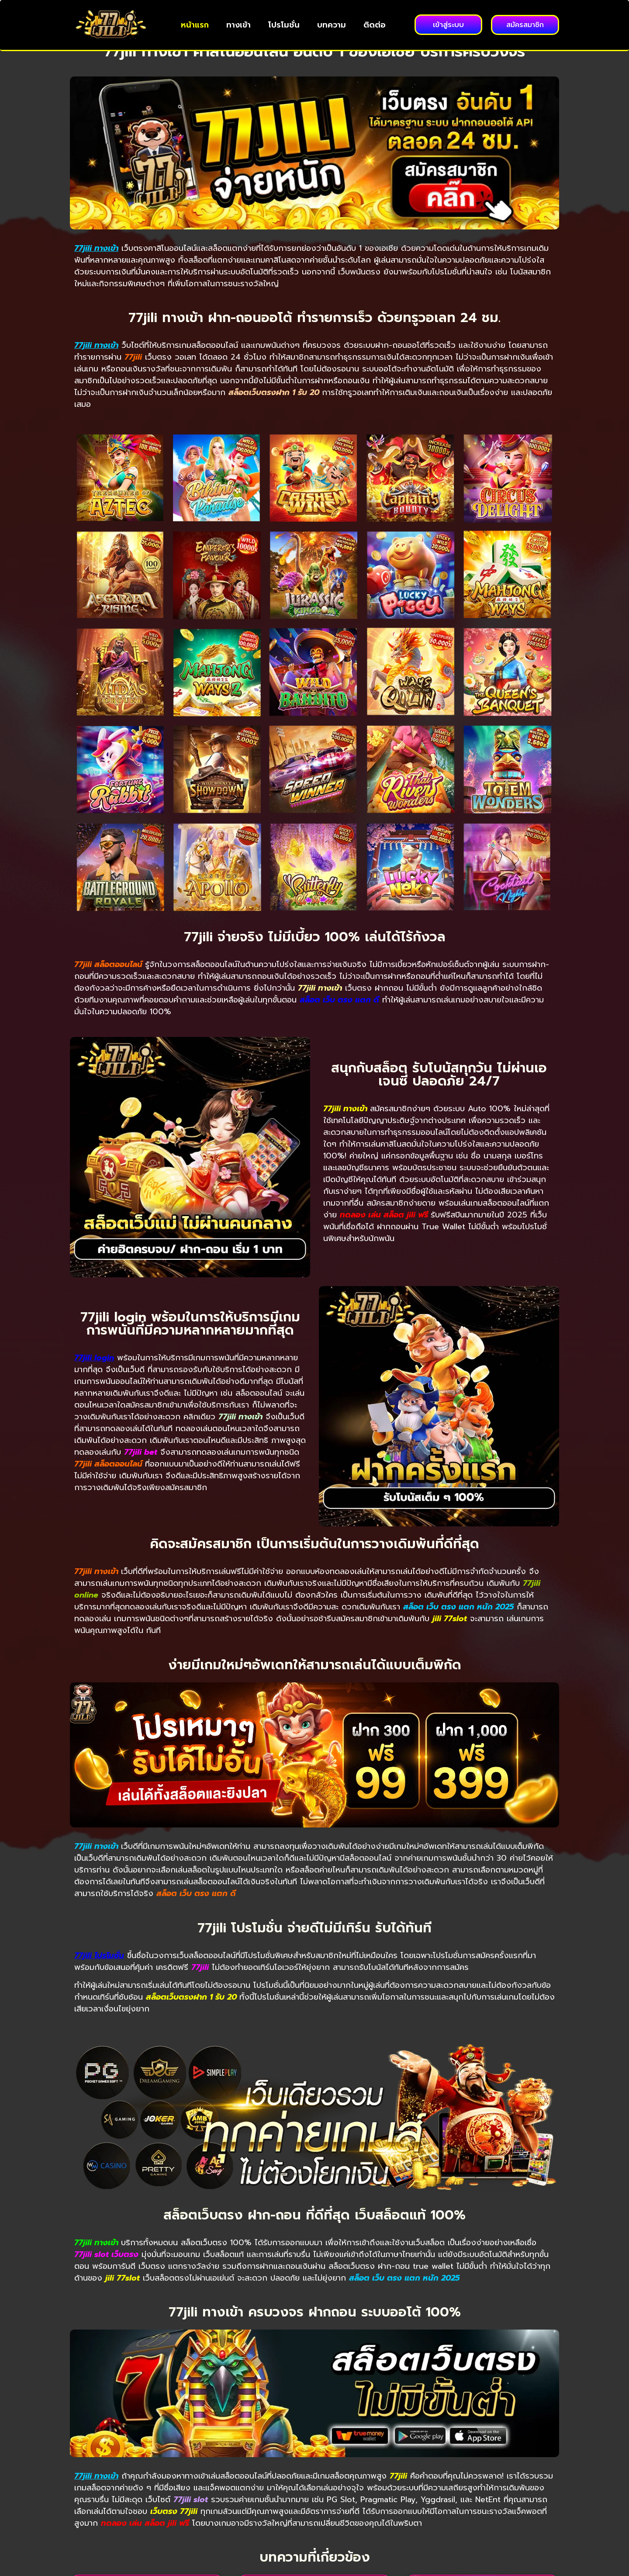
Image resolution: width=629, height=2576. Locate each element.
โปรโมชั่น (284, 25)
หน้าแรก (195, 25)
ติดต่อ (374, 25)
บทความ (331, 25)
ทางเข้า (238, 25)
